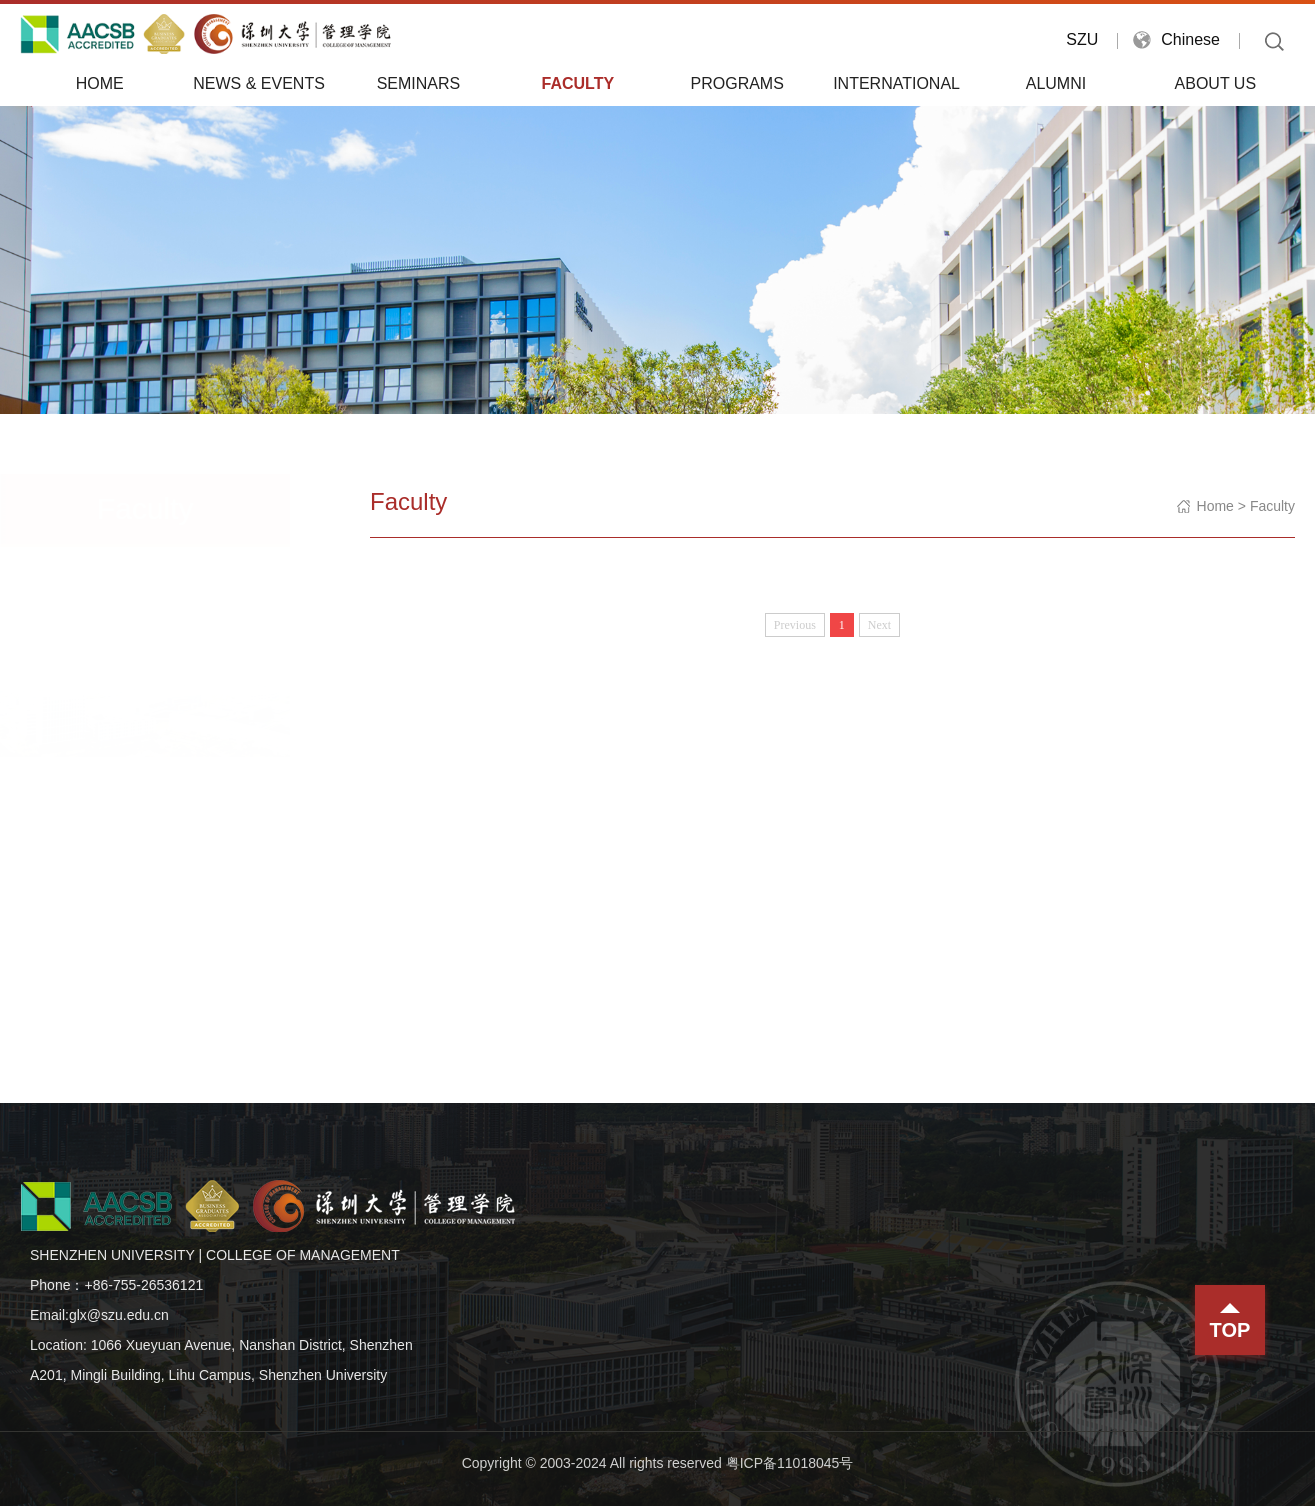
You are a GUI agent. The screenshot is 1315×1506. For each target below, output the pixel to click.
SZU (1082, 39)
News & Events (259, 83)
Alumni (1056, 83)
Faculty (578, 83)
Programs (737, 83)
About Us (1216, 83)
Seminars (419, 83)
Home (100, 83)
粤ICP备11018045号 (790, 1463)
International (896, 83)
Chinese (1190, 39)
